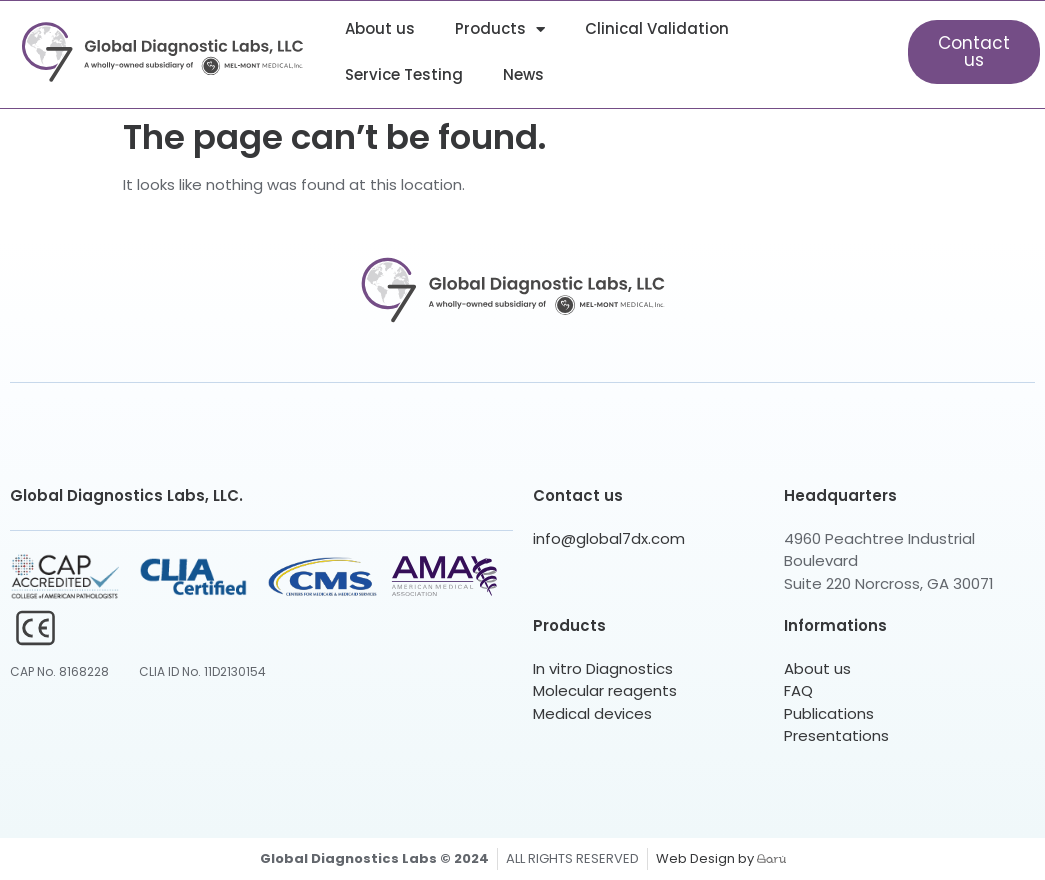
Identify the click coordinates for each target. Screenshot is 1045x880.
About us (380, 28)
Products (500, 29)
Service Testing (404, 74)
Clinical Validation (657, 28)
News (523, 74)
